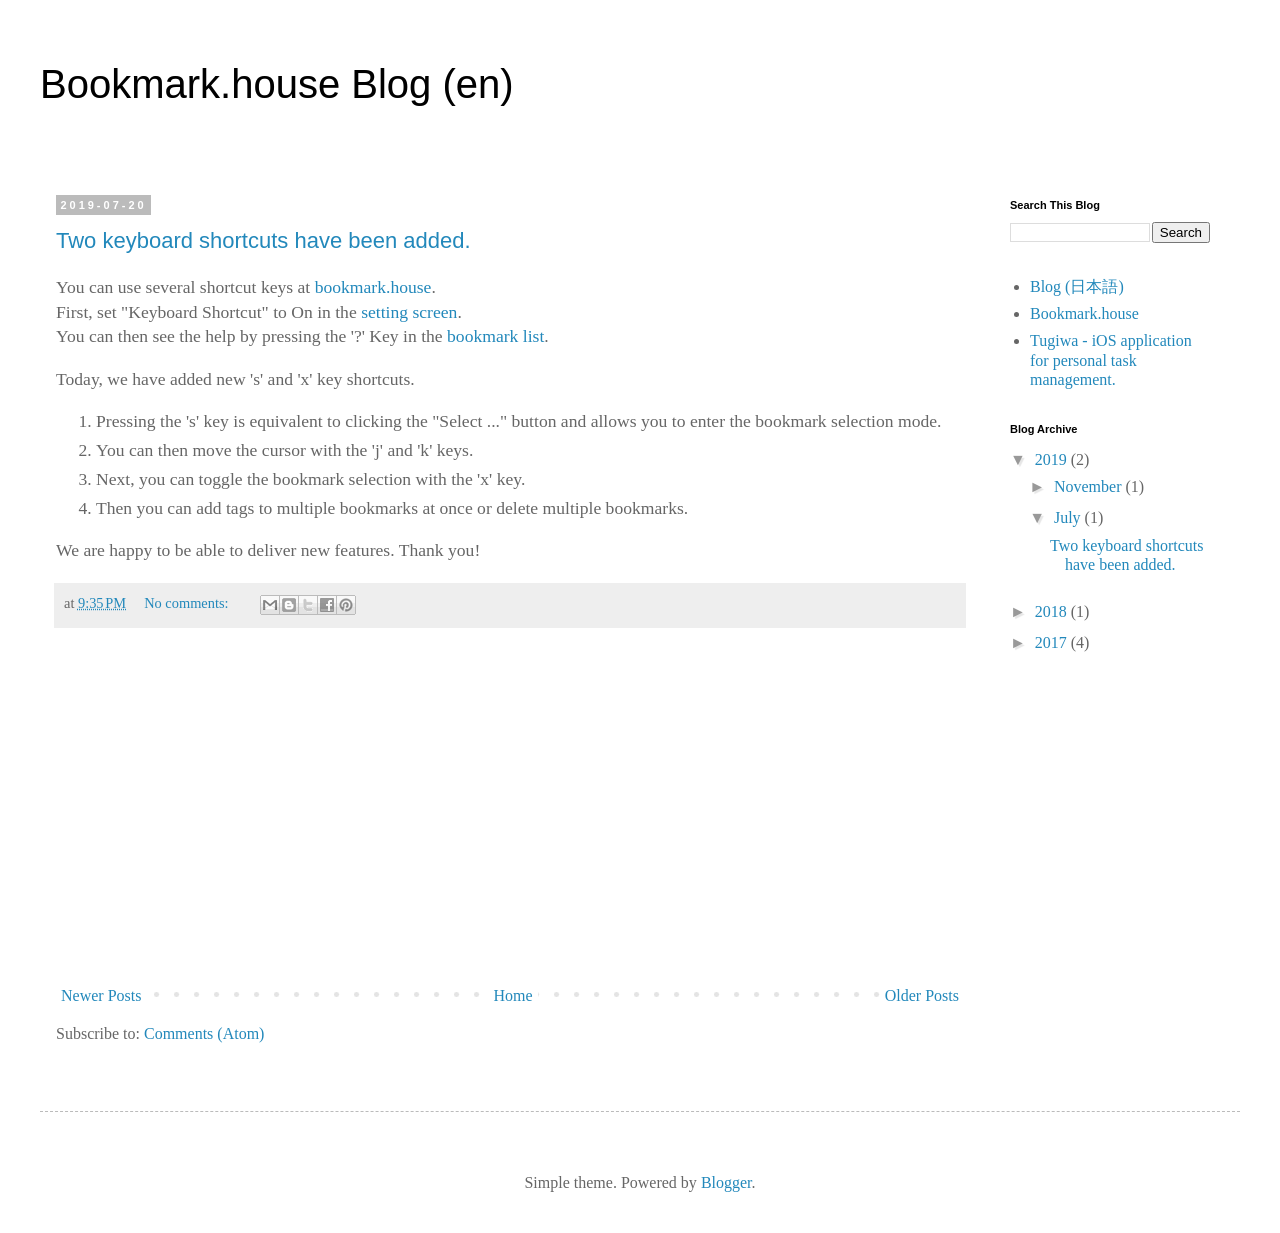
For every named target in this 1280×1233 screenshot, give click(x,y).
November (1090, 486)
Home (513, 995)
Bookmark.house (1084, 313)
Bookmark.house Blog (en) (277, 84)
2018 (1053, 611)
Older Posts (922, 995)
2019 (1053, 459)
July (1069, 517)
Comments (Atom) (204, 1033)
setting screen (409, 312)
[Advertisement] (510, 813)
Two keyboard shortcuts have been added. (263, 240)
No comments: (188, 603)
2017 (1053, 642)
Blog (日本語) (1077, 286)
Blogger (726, 1182)
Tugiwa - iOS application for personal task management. (1111, 359)
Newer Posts (101, 995)
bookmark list (495, 336)
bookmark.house (373, 287)
